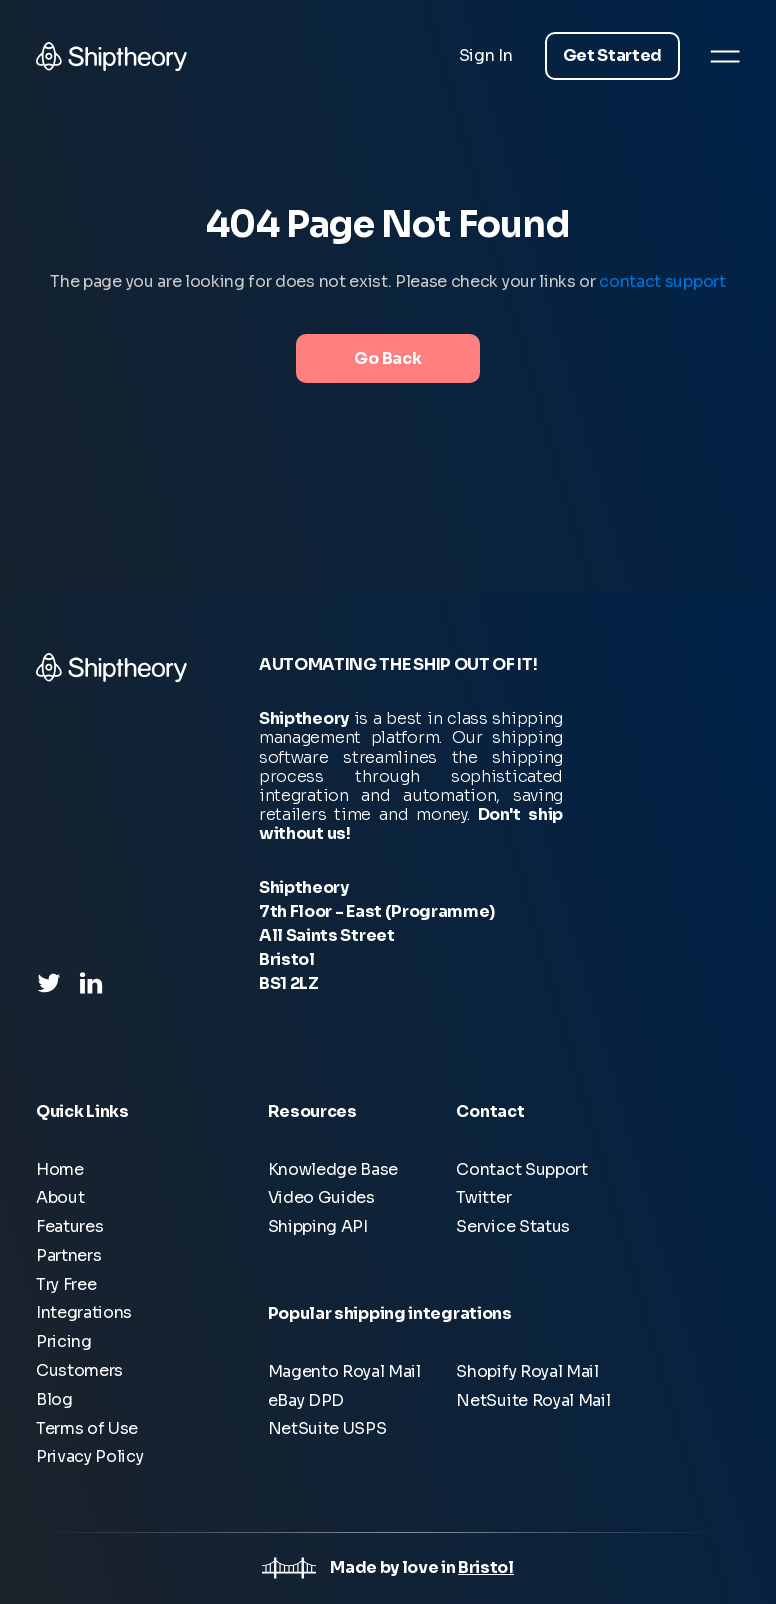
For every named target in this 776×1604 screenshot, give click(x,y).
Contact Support (521, 1169)
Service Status (513, 1226)
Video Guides (321, 1197)
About (60, 1197)
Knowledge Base (333, 1169)
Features (69, 1226)
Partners (68, 1255)
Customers (79, 1370)
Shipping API (318, 1226)
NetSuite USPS (327, 1428)
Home (60, 1169)
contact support (662, 281)
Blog (54, 1399)
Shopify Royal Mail (527, 1371)
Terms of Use (87, 1428)
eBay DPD (306, 1400)
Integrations (84, 1312)
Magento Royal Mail (344, 1371)
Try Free (66, 1284)
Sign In (486, 55)
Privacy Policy (90, 1456)
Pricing (64, 1341)
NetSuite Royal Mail (533, 1400)
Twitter (483, 1197)
